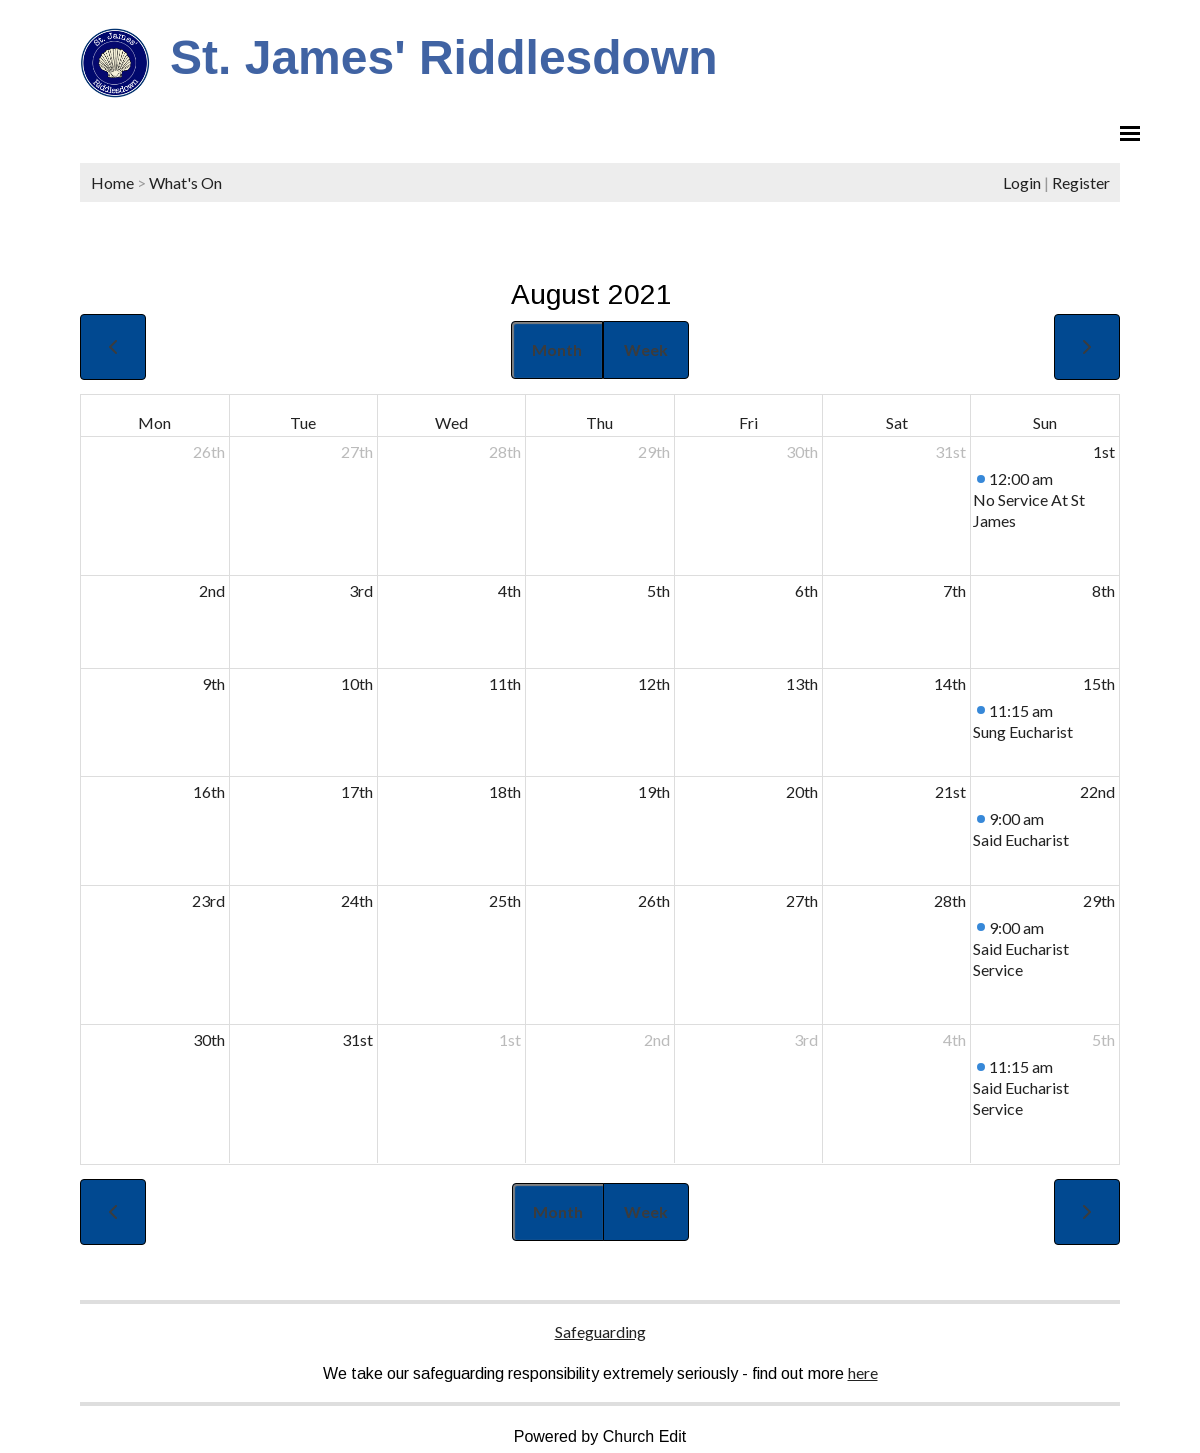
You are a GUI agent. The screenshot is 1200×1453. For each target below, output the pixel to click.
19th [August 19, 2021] (654, 791)
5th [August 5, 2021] (658, 590)
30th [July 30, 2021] (802, 451)
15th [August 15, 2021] (1099, 683)
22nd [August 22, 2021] (1097, 791)
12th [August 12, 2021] (654, 683)
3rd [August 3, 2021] (361, 590)
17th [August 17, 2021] (357, 791)
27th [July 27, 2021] (357, 451)
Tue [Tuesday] (303, 422)
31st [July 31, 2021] (950, 451)
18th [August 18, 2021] (505, 791)
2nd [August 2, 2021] (212, 590)
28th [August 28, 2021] (950, 900)
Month (557, 349)
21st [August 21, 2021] (950, 791)
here (863, 1372)
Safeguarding (600, 1331)
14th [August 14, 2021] (950, 683)
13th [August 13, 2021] (802, 683)
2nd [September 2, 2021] (657, 1039)
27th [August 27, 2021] (802, 900)
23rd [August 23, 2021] (208, 900)
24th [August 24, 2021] (357, 900)
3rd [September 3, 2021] (806, 1039)
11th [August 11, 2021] (505, 683)
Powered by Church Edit (600, 1436)
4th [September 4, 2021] (954, 1039)
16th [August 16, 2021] (209, 791)
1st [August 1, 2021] (1104, 451)
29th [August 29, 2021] (1099, 900)
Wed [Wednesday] (451, 422)
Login (1022, 182)
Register (1081, 182)
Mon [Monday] (154, 422)
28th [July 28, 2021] (505, 451)
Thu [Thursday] (599, 422)
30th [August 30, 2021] (209, 1039)
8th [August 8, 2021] (1103, 590)
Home (112, 182)
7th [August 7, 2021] (954, 590)
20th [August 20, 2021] (802, 791)
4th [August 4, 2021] (509, 590)
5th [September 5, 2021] (1103, 1039)
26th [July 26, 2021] (209, 451)
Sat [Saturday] (897, 422)
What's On (185, 182)
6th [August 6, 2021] (806, 590)
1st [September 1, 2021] (510, 1039)
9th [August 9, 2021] (213, 683)
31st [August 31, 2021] (357, 1039)
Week (646, 349)
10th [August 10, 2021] (357, 683)
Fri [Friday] (748, 422)
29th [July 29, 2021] (654, 451)
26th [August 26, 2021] (654, 900)
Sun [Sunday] (1045, 422)
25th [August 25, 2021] (505, 900)
